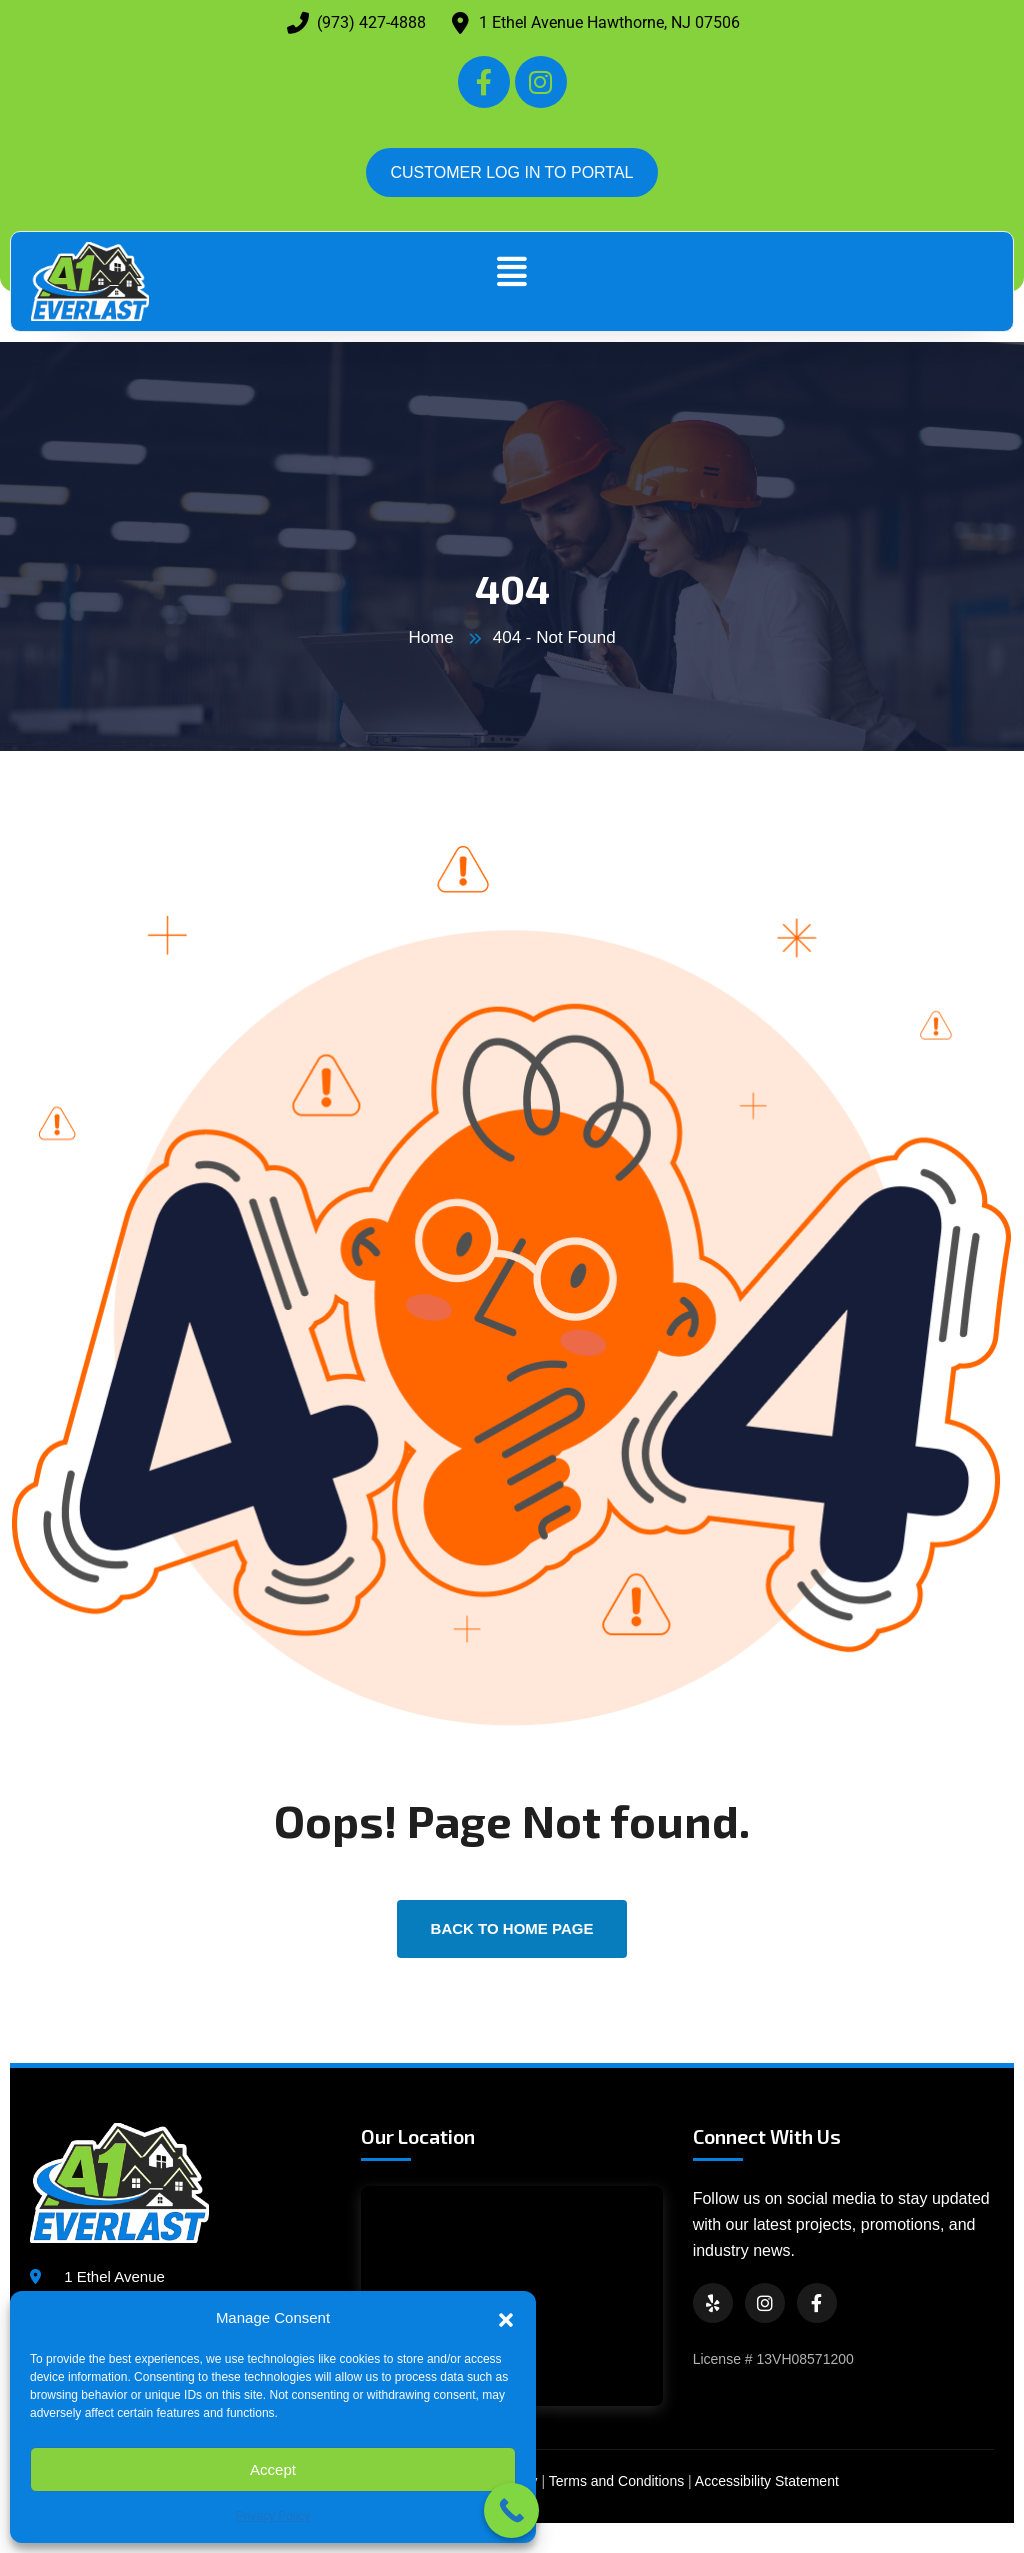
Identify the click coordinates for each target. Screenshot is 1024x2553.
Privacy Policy (273, 2516)
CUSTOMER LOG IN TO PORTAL (511, 172)
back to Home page (512, 1928)
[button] (506, 2318)
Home (430, 637)
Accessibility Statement (767, 2481)
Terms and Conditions (616, 2481)
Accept (273, 2469)
